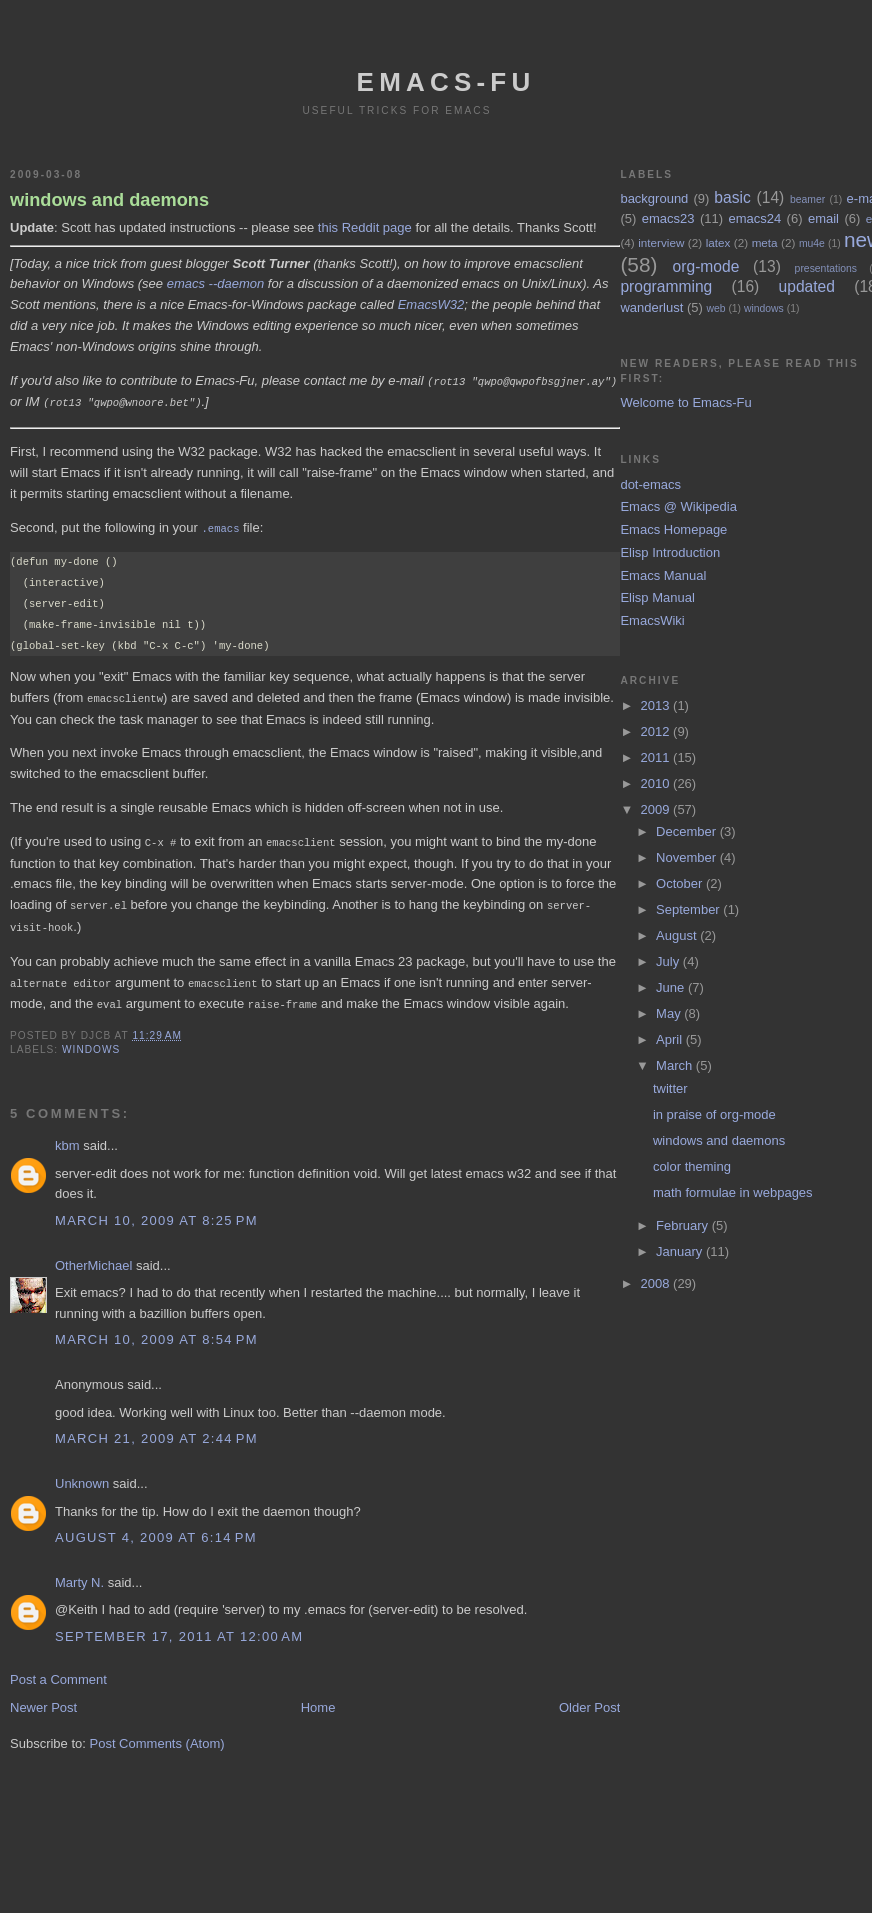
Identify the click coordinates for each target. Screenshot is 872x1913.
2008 (657, 1283)
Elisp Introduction (670, 552)
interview (661, 242)
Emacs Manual (663, 575)
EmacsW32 (431, 304)
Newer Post (43, 1698)
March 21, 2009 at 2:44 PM (156, 1429)
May (670, 1013)
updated (807, 286)
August (678, 935)
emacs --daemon (216, 283)
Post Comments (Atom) (157, 1734)
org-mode (706, 266)
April (671, 1039)
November (688, 857)
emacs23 (668, 218)
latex (718, 242)
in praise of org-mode (714, 1114)
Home (318, 1698)
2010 (657, 783)
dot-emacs (650, 484)
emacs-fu (446, 82)
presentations (826, 268)
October (681, 883)
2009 (657, 809)
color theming (692, 1166)
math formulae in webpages (733, 1192)
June (672, 987)
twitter (670, 1088)
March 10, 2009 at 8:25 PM (156, 1211)
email (823, 218)
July (669, 961)
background (654, 198)
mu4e (812, 243)
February (684, 1225)
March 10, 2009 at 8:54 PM (156, 1330)
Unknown (82, 1474)
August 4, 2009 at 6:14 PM (156, 1528)
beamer (807, 199)
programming (666, 286)
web (715, 308)
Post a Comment (58, 1670)
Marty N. (79, 1573)
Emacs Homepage (673, 529)
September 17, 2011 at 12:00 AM (179, 1627)
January (681, 1251)
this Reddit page (365, 227)
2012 (657, 731)
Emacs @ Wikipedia (678, 506)
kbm (67, 1136)
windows (91, 1040)
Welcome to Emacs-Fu (685, 402)
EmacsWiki (652, 620)
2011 (657, 757)
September (689, 909)
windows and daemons (109, 200)
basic (732, 197)
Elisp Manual (657, 597)
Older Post (589, 1698)
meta (765, 242)
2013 (657, 705)
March (676, 1065)
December (688, 831)
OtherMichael (93, 1256)
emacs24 (754, 218)
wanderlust (651, 307)
